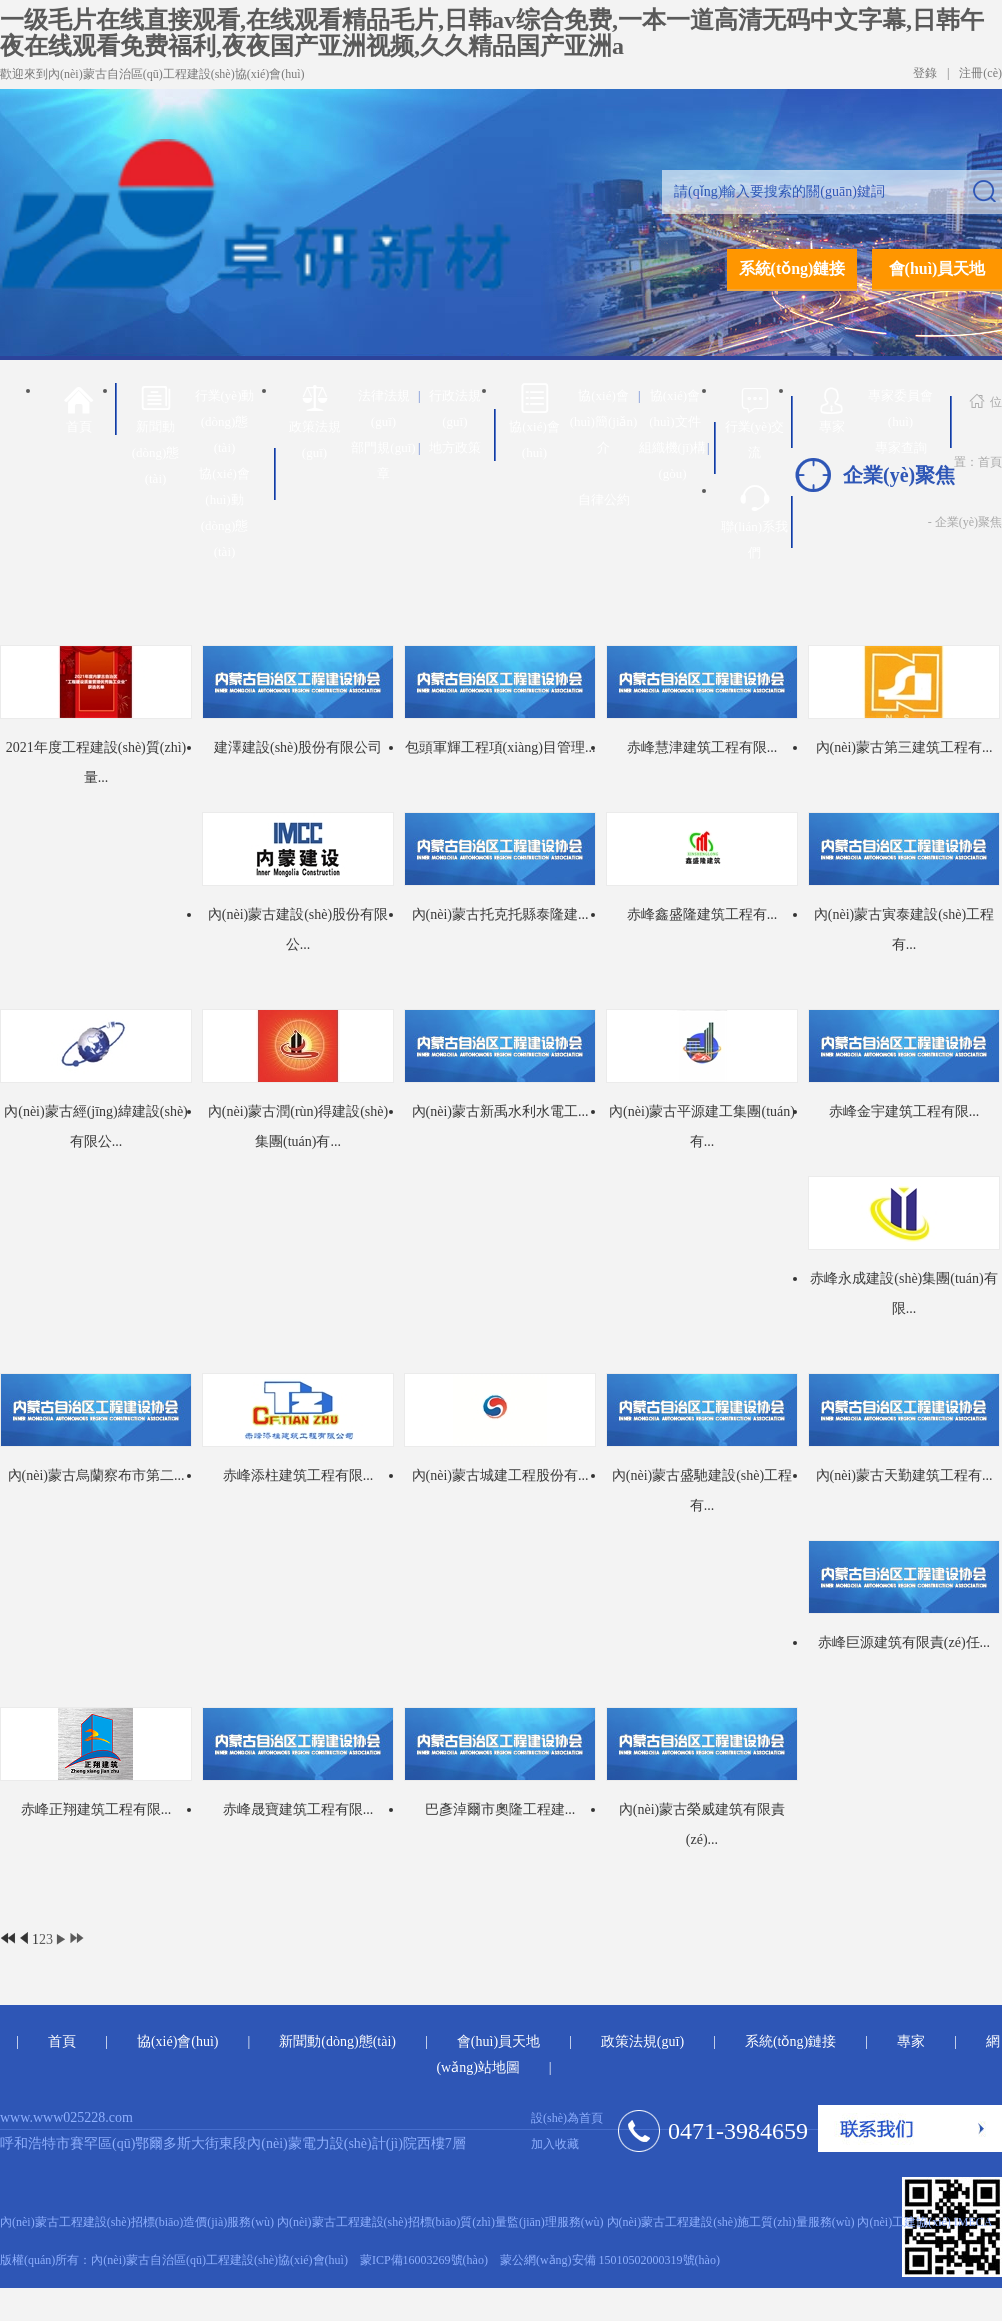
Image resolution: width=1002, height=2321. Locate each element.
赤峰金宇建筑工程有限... (904, 1111)
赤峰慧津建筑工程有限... (702, 747)
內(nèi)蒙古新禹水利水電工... (500, 1111)
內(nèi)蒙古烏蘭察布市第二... (96, 1475)
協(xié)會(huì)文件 (674, 408)
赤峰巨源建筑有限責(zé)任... (904, 1642)
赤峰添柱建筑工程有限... (298, 1475)
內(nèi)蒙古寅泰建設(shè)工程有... (904, 929)
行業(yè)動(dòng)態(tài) (225, 421)
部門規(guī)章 (383, 460)
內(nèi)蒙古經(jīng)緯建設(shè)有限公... (96, 1126)
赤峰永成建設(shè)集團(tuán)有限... (903, 1293)
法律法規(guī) (384, 408)
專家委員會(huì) (900, 408)
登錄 (925, 73)
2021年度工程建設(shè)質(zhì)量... (96, 762)
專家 (832, 406)
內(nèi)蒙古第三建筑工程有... (904, 747)
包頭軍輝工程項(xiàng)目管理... (500, 747)
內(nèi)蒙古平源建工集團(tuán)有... (702, 1126)
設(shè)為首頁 (567, 2118)
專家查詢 (901, 447)
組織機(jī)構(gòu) (673, 460)
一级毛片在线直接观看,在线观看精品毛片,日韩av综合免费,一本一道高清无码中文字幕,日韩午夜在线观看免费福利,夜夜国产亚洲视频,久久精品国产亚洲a (492, 33)
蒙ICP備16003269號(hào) (424, 2260)
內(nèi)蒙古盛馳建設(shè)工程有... (702, 1490)
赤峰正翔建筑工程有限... (96, 1809)
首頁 (78, 408)
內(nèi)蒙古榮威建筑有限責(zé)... (702, 1824)
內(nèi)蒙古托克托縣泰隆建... (500, 914)
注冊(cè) (980, 73)
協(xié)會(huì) (534, 421)
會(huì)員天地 (937, 268)
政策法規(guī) (315, 421)
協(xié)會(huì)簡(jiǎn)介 (604, 421)
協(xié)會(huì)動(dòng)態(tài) (224, 512)
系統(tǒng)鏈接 (792, 268)
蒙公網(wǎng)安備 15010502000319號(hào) (610, 2260)
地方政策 (455, 447)
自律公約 (604, 499)
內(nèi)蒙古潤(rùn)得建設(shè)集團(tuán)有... (298, 1126)
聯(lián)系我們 (754, 521)
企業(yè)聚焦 (968, 522)
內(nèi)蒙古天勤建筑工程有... (904, 1475)
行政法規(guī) (455, 408)
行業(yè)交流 (755, 421)
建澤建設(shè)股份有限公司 (298, 747)
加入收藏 (555, 2144)
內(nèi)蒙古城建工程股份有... (500, 1475)
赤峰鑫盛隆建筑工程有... (702, 914)
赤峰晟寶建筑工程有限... (298, 1809)
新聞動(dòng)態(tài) (156, 434)
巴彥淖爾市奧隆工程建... (500, 1809)
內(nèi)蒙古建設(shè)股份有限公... (298, 929)
